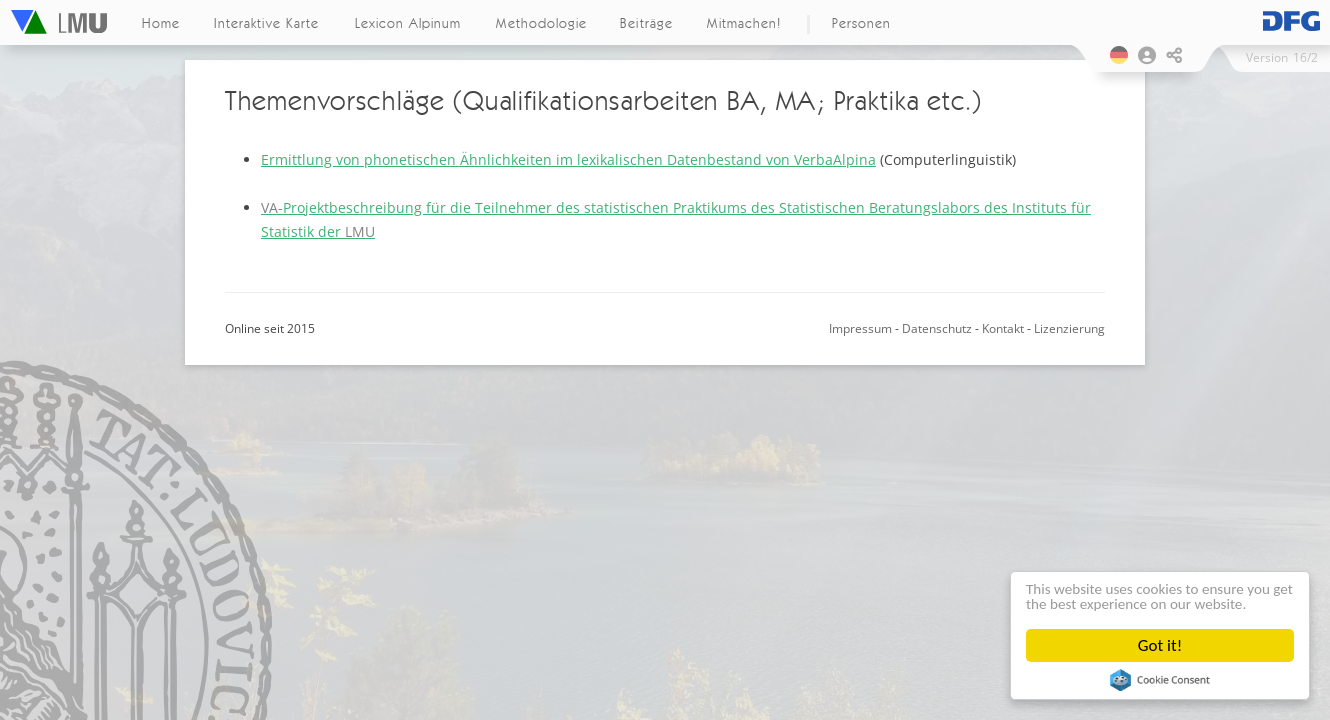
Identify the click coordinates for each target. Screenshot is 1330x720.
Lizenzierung (1069, 328)
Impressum (860, 328)
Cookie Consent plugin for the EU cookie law (1160, 680)
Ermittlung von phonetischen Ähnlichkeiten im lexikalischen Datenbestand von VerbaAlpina (568, 159)
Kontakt (1003, 328)
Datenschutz (937, 328)
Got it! (1160, 645)
